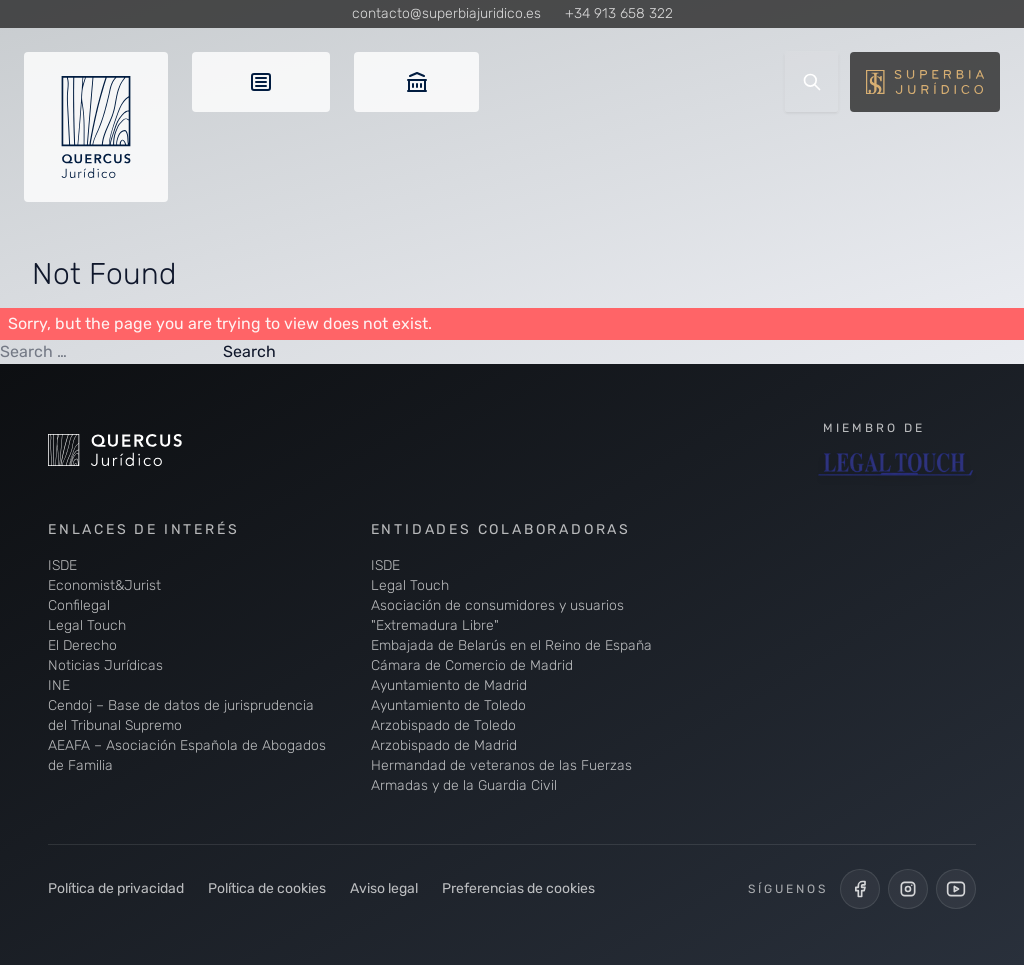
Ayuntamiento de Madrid (449, 685)
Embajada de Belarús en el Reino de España (511, 645)
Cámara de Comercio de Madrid (472, 665)
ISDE (62, 565)
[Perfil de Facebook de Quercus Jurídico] (860, 889)
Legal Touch (87, 625)
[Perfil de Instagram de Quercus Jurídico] (908, 889)
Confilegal (79, 605)
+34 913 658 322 (619, 13)
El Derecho (82, 645)
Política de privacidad (116, 888)
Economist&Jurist (104, 585)
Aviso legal (384, 888)
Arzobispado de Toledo (443, 725)
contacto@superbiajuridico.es (446, 13)
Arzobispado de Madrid (444, 745)
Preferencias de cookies (518, 888)
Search (249, 351)
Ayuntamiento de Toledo (448, 705)
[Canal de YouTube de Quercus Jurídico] (956, 889)
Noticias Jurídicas (105, 665)
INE (59, 685)
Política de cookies (267, 888)
